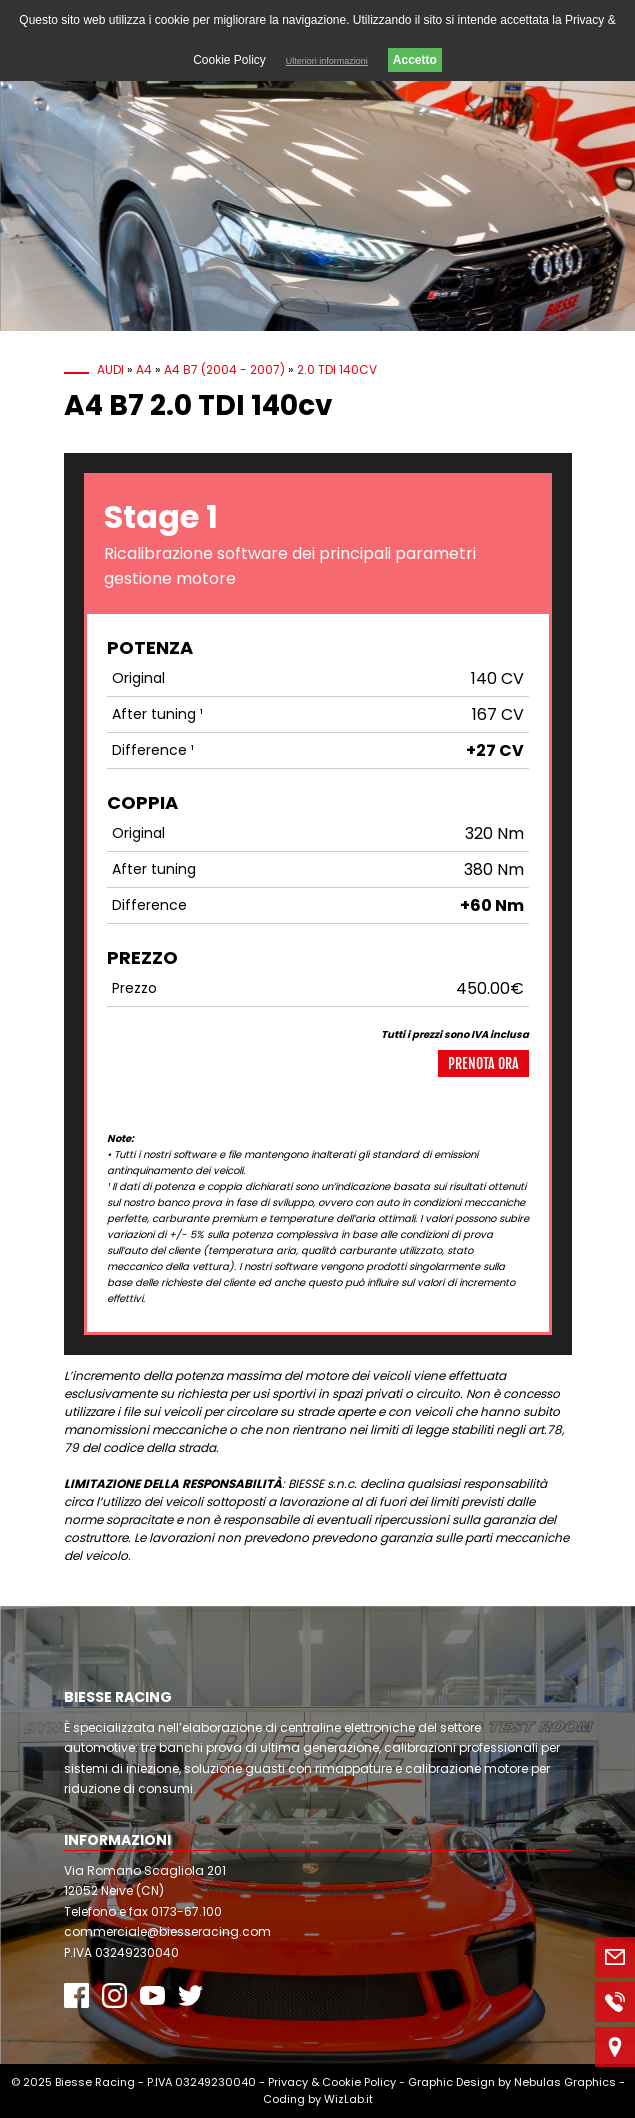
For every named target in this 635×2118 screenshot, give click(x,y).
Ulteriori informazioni (327, 61)
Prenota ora (483, 1063)
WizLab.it (348, 2099)
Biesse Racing (95, 2082)
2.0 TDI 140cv (337, 369)
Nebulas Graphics (565, 2082)
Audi (110, 369)
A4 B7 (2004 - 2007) (224, 369)
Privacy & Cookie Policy (332, 2082)
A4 (144, 369)
